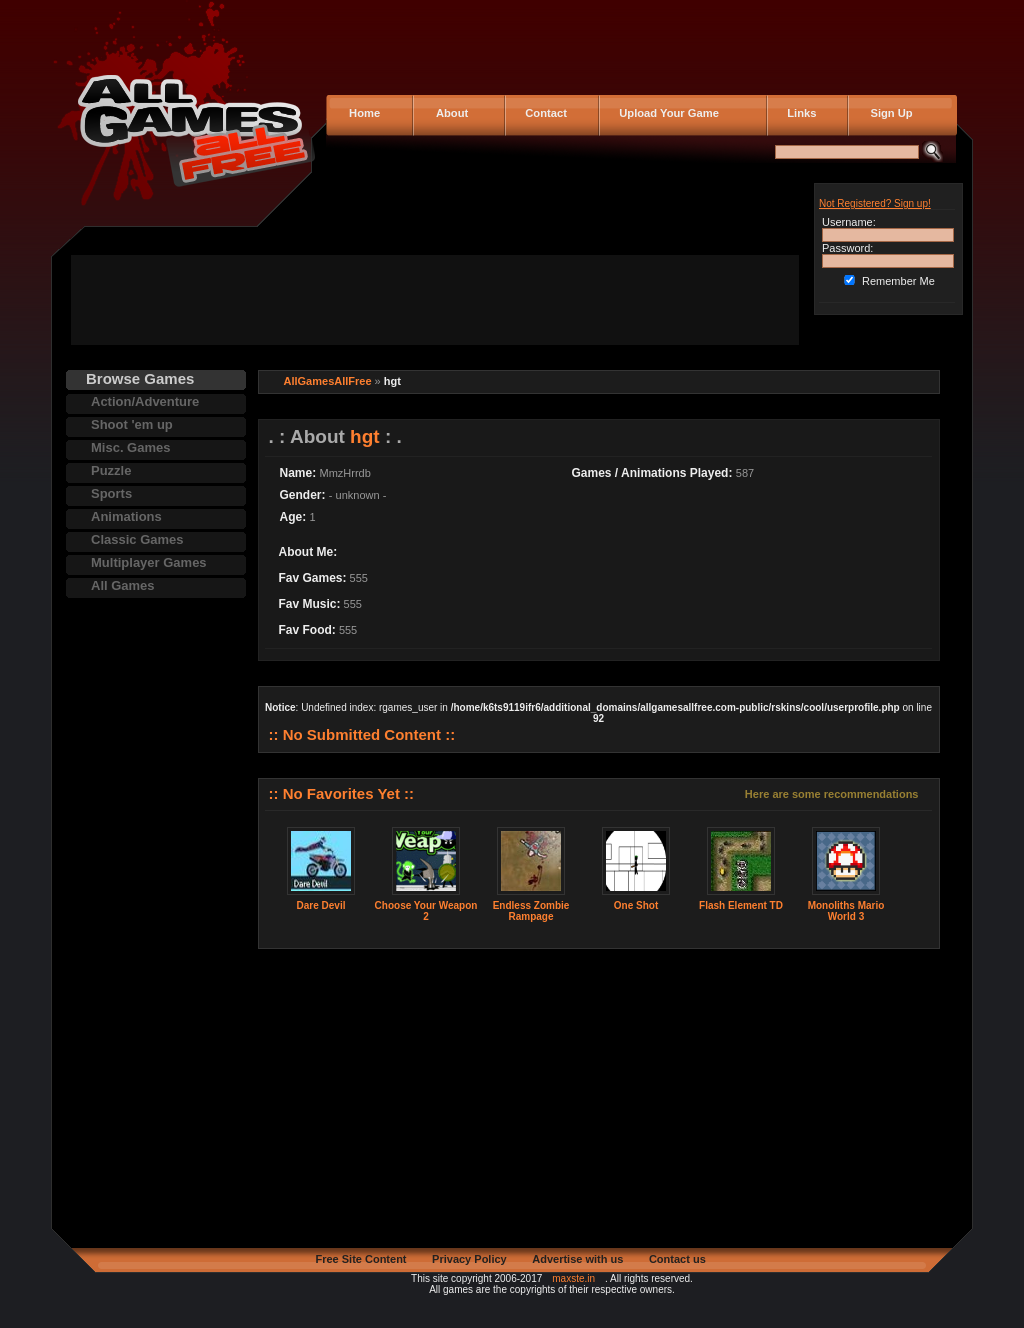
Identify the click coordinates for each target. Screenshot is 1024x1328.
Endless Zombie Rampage (531, 911)
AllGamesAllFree (328, 381)
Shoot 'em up (132, 424)
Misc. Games (131, 447)
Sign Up (885, 113)
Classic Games (137, 539)
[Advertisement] (435, 300)
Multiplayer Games (149, 562)
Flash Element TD (741, 905)
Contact (543, 113)
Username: (849, 222)
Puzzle (111, 470)
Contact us (677, 1259)
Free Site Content (360, 1259)
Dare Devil (321, 905)
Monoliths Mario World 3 (846, 911)
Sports (111, 493)
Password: (847, 248)
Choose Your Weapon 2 (426, 911)
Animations (126, 516)
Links (798, 113)
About (447, 113)
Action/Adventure (145, 401)
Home (363, 113)
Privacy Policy (469, 1259)
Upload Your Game (666, 113)
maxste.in (573, 1278)
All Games (123, 585)
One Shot (636, 905)
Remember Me (898, 281)
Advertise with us (577, 1259)
